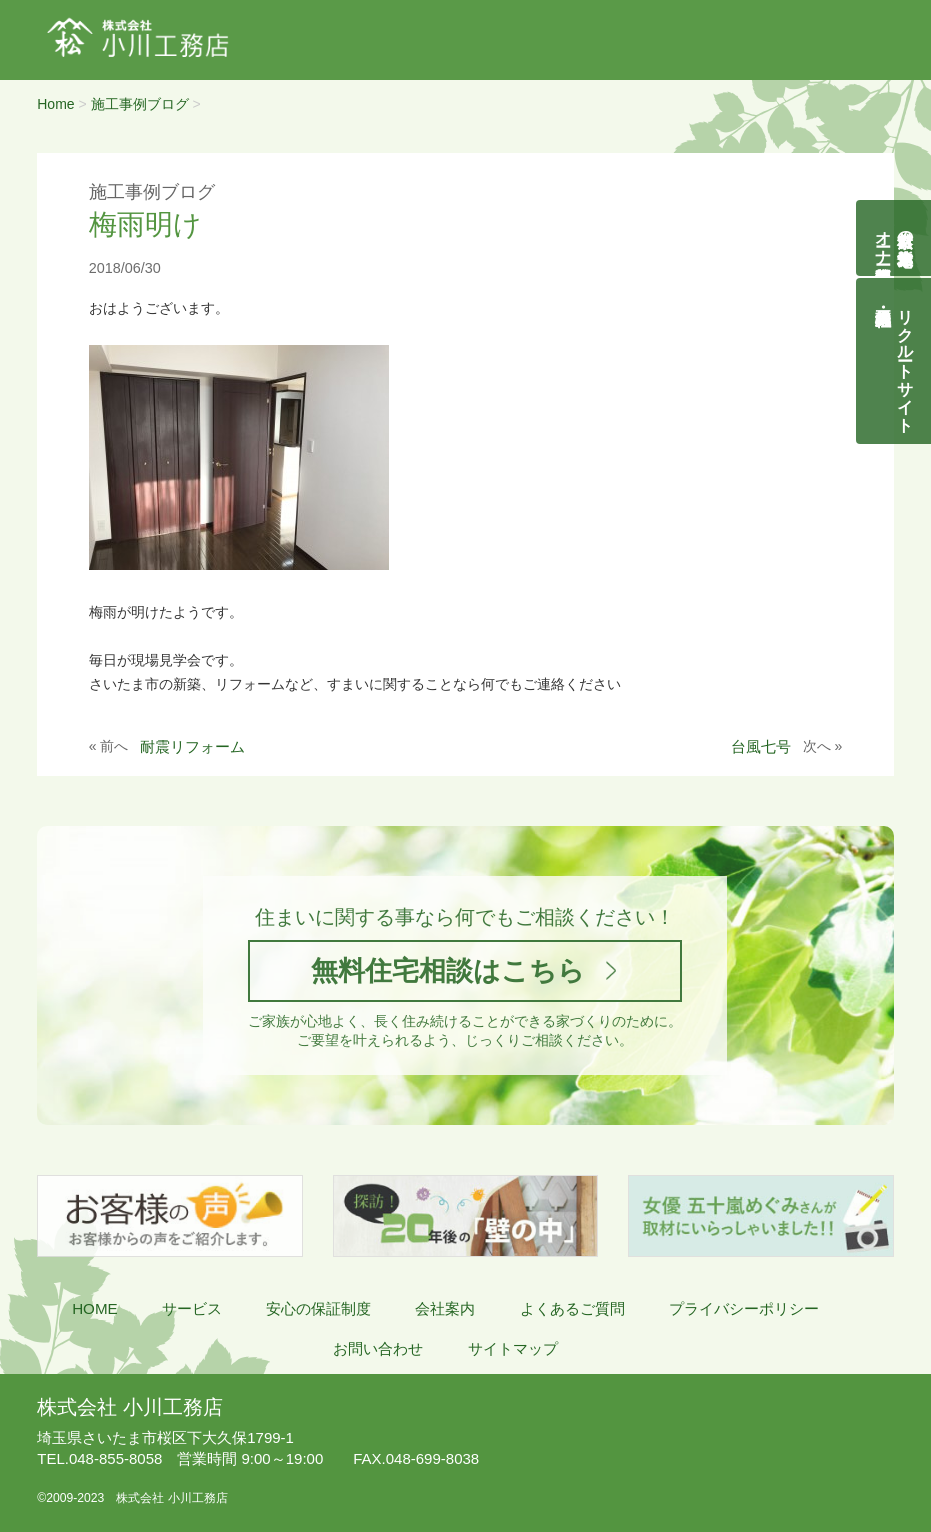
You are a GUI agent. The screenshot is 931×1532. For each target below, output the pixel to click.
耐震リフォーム (192, 746)
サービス (192, 1308)
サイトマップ (513, 1348)
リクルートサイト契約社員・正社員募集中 (905, 361)
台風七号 (761, 746)
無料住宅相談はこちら (448, 970)
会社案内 (445, 1308)
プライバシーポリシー (744, 1308)
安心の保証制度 (318, 1308)
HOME (95, 1308)
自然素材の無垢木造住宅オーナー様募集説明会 (894, 238)
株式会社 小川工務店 (129, 1407)
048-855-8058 (99, 1458)
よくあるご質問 (572, 1308)
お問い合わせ (378, 1348)
